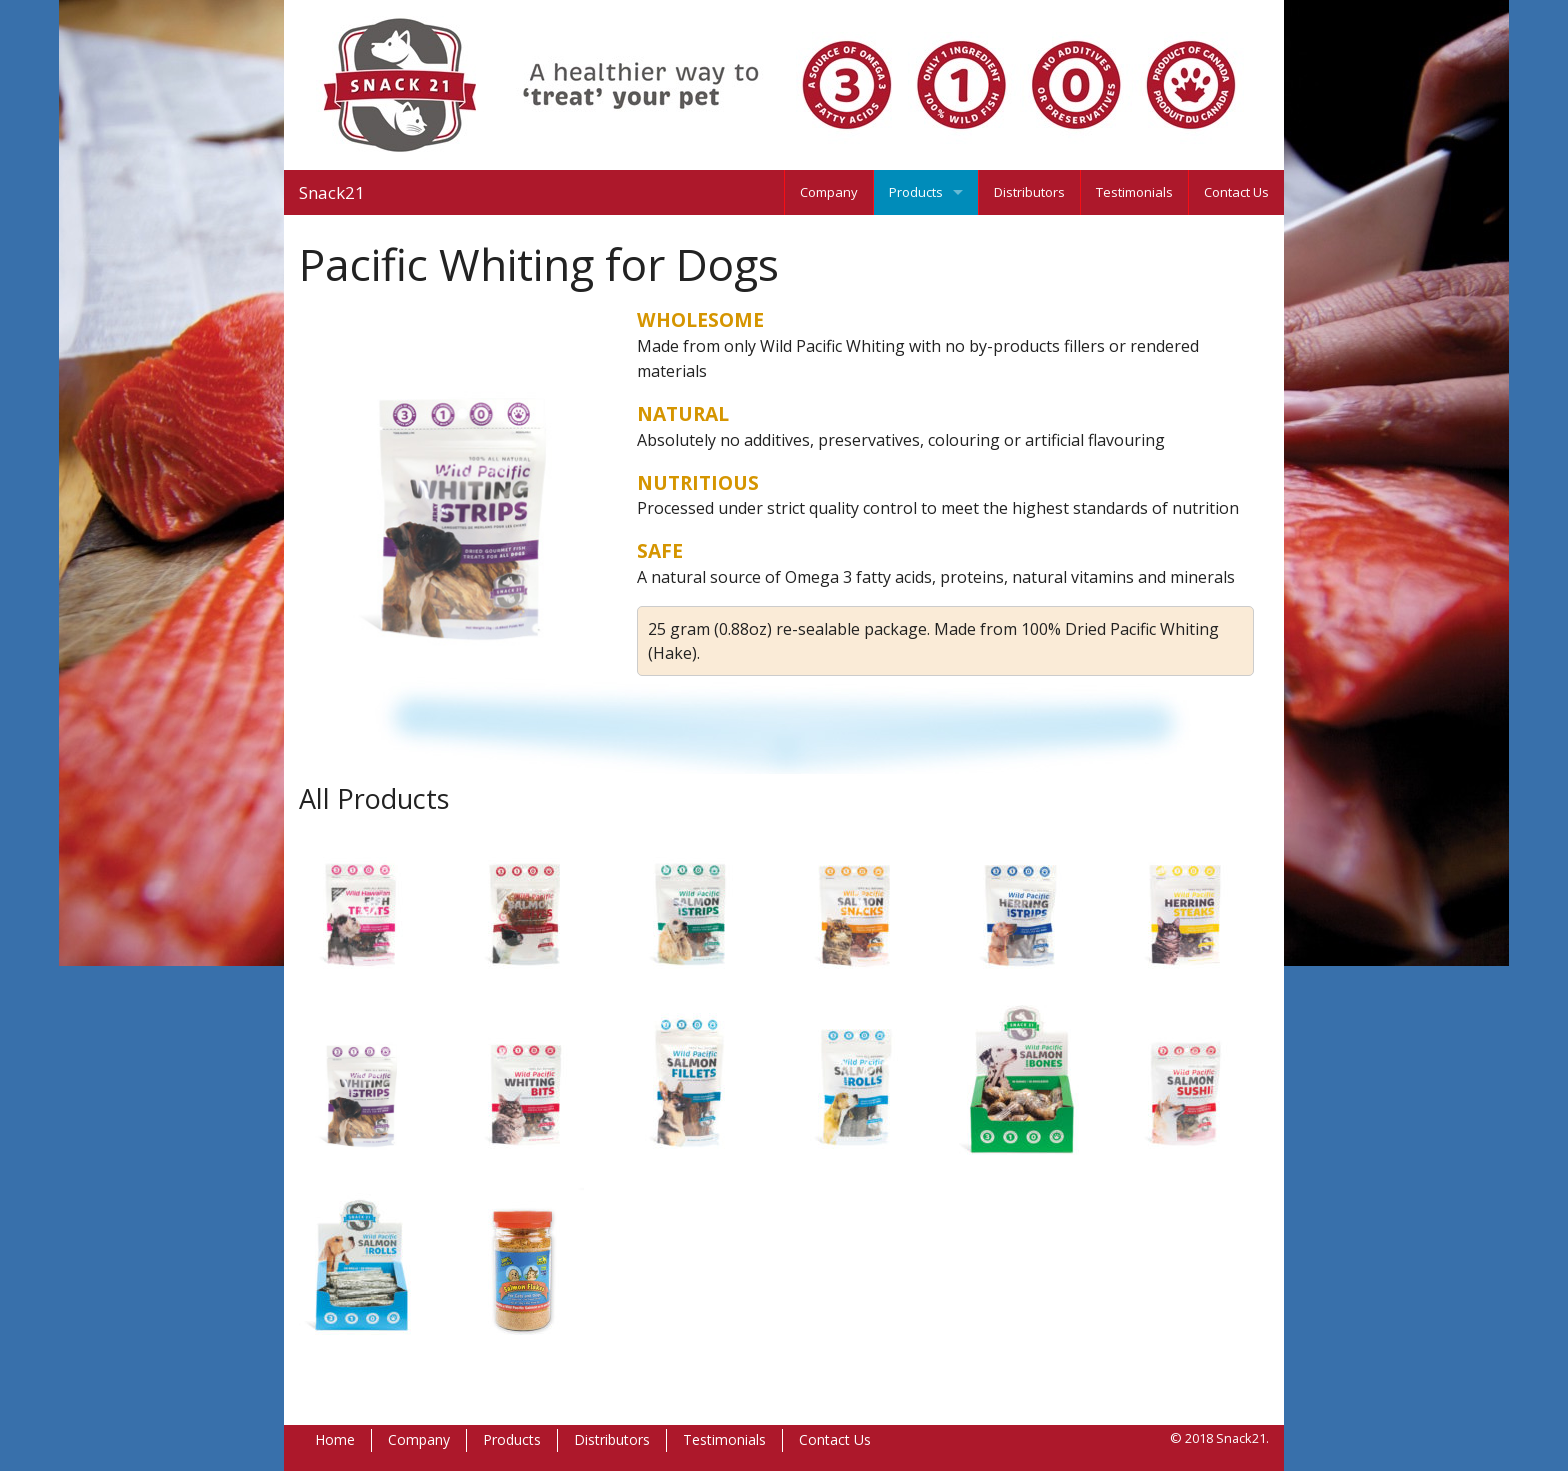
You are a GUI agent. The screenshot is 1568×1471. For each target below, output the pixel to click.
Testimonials (1134, 192)
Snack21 (332, 192)
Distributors (1029, 192)
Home (335, 1439)
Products (916, 192)
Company (829, 192)
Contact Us (1236, 192)
